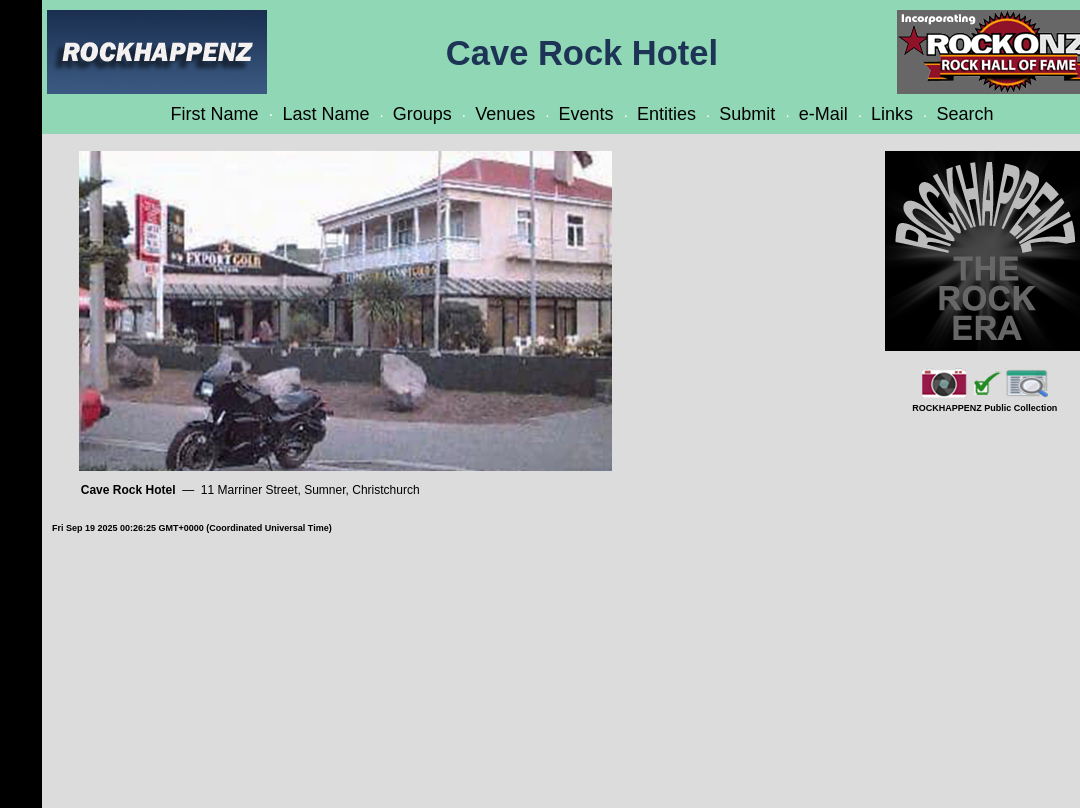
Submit (747, 114)
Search (964, 114)
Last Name (325, 114)
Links (892, 114)
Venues (505, 114)
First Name (215, 114)
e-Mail (823, 114)
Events (586, 114)
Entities (666, 114)
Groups (422, 114)
